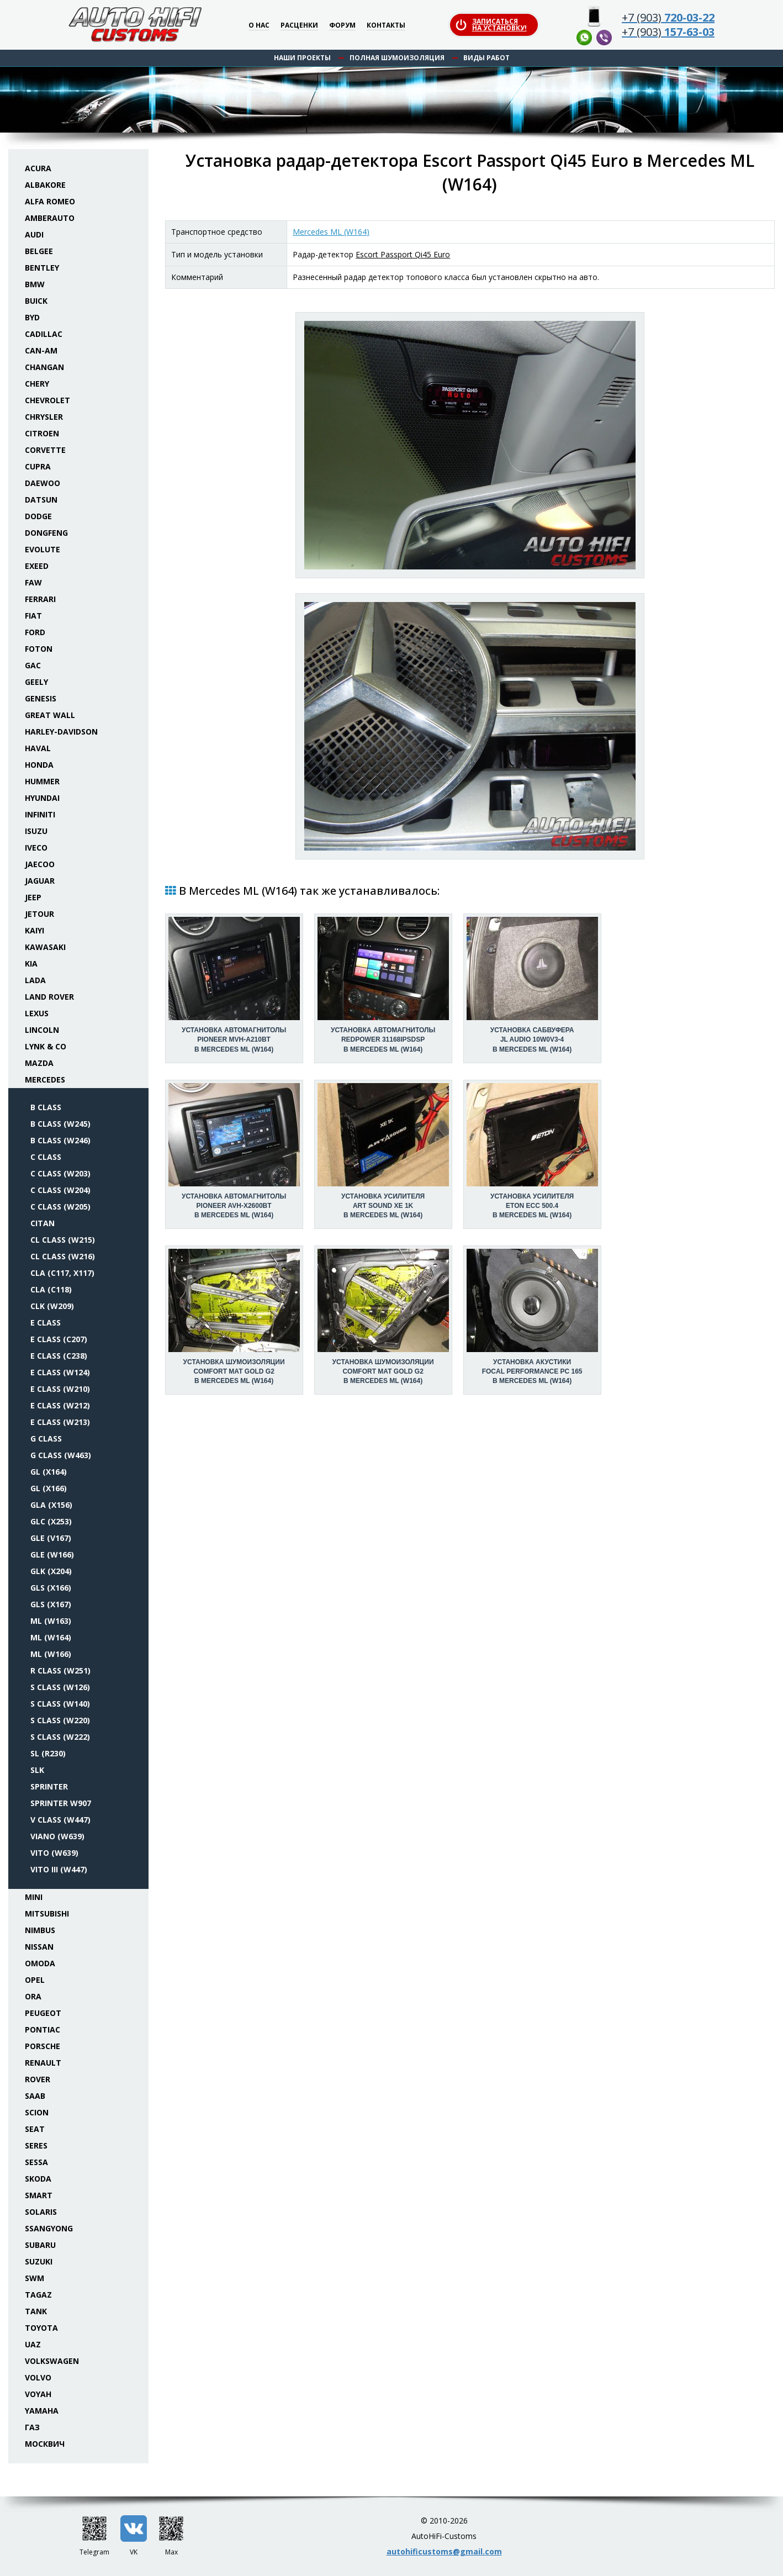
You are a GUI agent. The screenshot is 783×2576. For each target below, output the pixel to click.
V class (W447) (60, 1819)
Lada (35, 980)
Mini (34, 1897)
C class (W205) (60, 1206)
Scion (37, 2112)
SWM (34, 2278)
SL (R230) (48, 1753)
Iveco (36, 847)
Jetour (39, 914)
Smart (38, 2195)
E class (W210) (60, 1389)
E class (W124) (60, 1372)
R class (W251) (60, 1670)
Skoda (38, 2178)
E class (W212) (60, 1405)
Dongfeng (46, 532)
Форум (342, 26)
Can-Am (41, 350)
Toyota (41, 2327)
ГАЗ (32, 2427)
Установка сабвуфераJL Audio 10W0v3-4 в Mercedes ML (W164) (532, 1039)
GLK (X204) (51, 1571)
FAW (33, 582)
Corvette (45, 450)
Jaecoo (40, 864)
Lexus (37, 1013)
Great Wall (50, 715)
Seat (35, 2129)
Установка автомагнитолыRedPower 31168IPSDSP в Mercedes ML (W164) (383, 1039)
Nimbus (40, 1930)
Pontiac (42, 2029)
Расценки (299, 26)
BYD (32, 317)
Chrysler (44, 416)
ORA (33, 1996)
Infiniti (40, 814)
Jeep (33, 897)
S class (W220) (60, 1720)
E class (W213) (60, 1422)
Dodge (38, 516)
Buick (36, 300)
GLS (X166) (50, 1587)
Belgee (39, 251)
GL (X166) (48, 1488)
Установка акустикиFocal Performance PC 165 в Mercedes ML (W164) (532, 1371)
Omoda (40, 1963)
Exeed (37, 566)
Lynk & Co (45, 1046)
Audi (34, 234)
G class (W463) (60, 1455)
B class (45, 1107)
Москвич (45, 2443)
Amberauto (50, 218)
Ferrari (40, 599)
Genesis (40, 698)
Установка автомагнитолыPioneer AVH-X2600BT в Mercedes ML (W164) (234, 1205)
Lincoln (42, 1030)
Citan (42, 1223)
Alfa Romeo (50, 201)
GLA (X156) (51, 1505)
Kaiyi (34, 930)
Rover (37, 2079)
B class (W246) (60, 1140)
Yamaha (42, 2410)
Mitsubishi (47, 1913)
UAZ (33, 2344)
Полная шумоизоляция (397, 57)
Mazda (39, 1063)
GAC (33, 665)
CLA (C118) (51, 1289)
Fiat (33, 615)
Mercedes (45, 1079)
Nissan (39, 1946)
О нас (258, 26)
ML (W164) (50, 1637)
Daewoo (42, 483)
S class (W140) (60, 1703)
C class (45, 1157)
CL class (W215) (62, 1239)
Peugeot (43, 2013)
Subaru (40, 2245)
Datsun (41, 499)
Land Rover (49, 996)
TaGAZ (38, 2294)
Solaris (41, 2212)
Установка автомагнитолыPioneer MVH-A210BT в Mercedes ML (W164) (234, 1039)
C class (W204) (60, 1190)
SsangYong (49, 2228)
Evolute (42, 549)
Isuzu (36, 831)
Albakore (45, 185)
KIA (31, 963)
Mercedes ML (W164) (331, 231)
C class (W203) (60, 1173)
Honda (39, 764)
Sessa (36, 2162)
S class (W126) (60, 1687)
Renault (43, 2062)
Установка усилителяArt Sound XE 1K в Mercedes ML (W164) (383, 1205)
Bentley (42, 267)
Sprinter (49, 1786)
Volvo (38, 2377)
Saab (35, 2096)
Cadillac (43, 334)
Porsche (42, 2046)
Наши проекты (302, 57)
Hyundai (42, 798)
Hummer (42, 781)
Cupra (38, 466)
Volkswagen (52, 2361)
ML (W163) (50, 1621)
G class (46, 1438)
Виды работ (486, 57)
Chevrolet (47, 400)
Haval (38, 748)
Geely (36, 682)
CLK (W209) (52, 1306)
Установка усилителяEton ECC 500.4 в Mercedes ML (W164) (532, 1205)
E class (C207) (58, 1339)
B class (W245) (60, 1123)
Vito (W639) (54, 1852)
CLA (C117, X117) (62, 1273)
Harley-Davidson (61, 731)
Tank (36, 2311)
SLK (37, 1770)
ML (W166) (50, 1654)
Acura (38, 168)
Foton (38, 648)
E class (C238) (58, 1355)
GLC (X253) (51, 1521)
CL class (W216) (62, 1256)
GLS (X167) (50, 1604)
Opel (35, 1980)
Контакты (386, 26)
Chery (37, 383)
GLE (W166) (52, 1554)
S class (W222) (60, 1737)
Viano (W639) (57, 1836)
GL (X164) (48, 1471)
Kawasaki (45, 947)
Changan (44, 367)
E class (45, 1322)
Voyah (38, 2394)
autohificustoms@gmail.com (444, 2551)
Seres (36, 2145)
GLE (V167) (50, 1538)
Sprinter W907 (60, 1803)
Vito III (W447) (58, 1869)
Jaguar (40, 880)
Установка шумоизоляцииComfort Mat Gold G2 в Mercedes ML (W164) (234, 1371)
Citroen (42, 433)
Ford (35, 632)
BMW (35, 284)
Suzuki (38, 2261)
